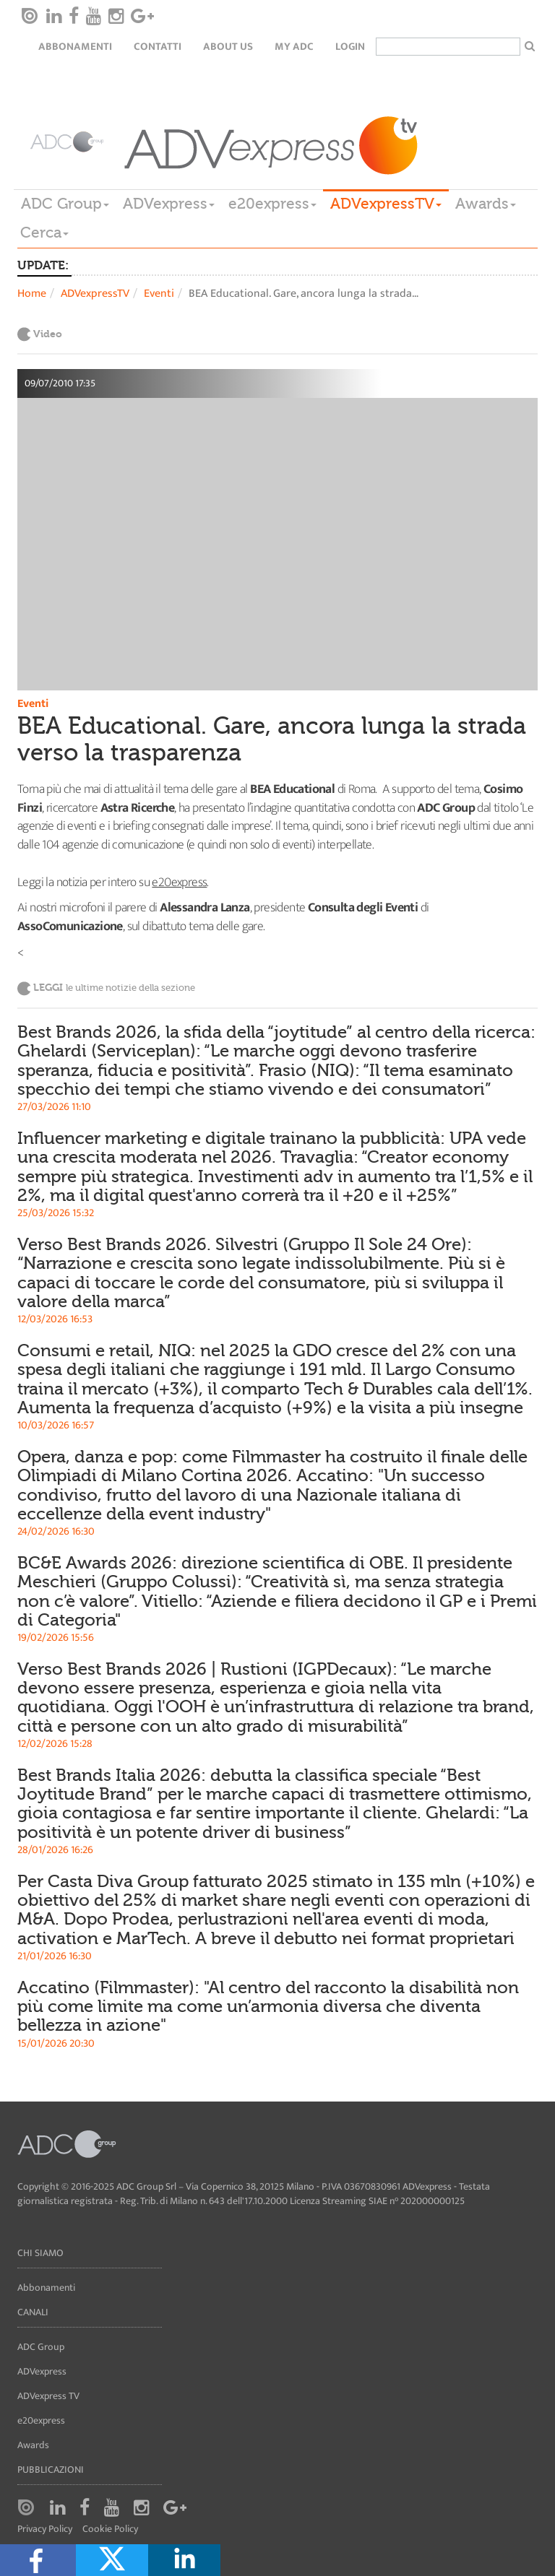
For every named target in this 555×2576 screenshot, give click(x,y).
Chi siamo (40, 2253)
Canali (32, 2312)
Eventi (159, 293)
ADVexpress (169, 203)
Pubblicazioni (50, 2469)
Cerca (44, 232)
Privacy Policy (44, 2529)
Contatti (157, 47)
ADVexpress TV (48, 2396)
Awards (485, 203)
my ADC (294, 47)
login (350, 47)
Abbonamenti (75, 47)
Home (31, 293)
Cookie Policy (110, 2529)
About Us (228, 47)
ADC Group (65, 203)
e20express (272, 203)
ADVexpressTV (386, 203)
